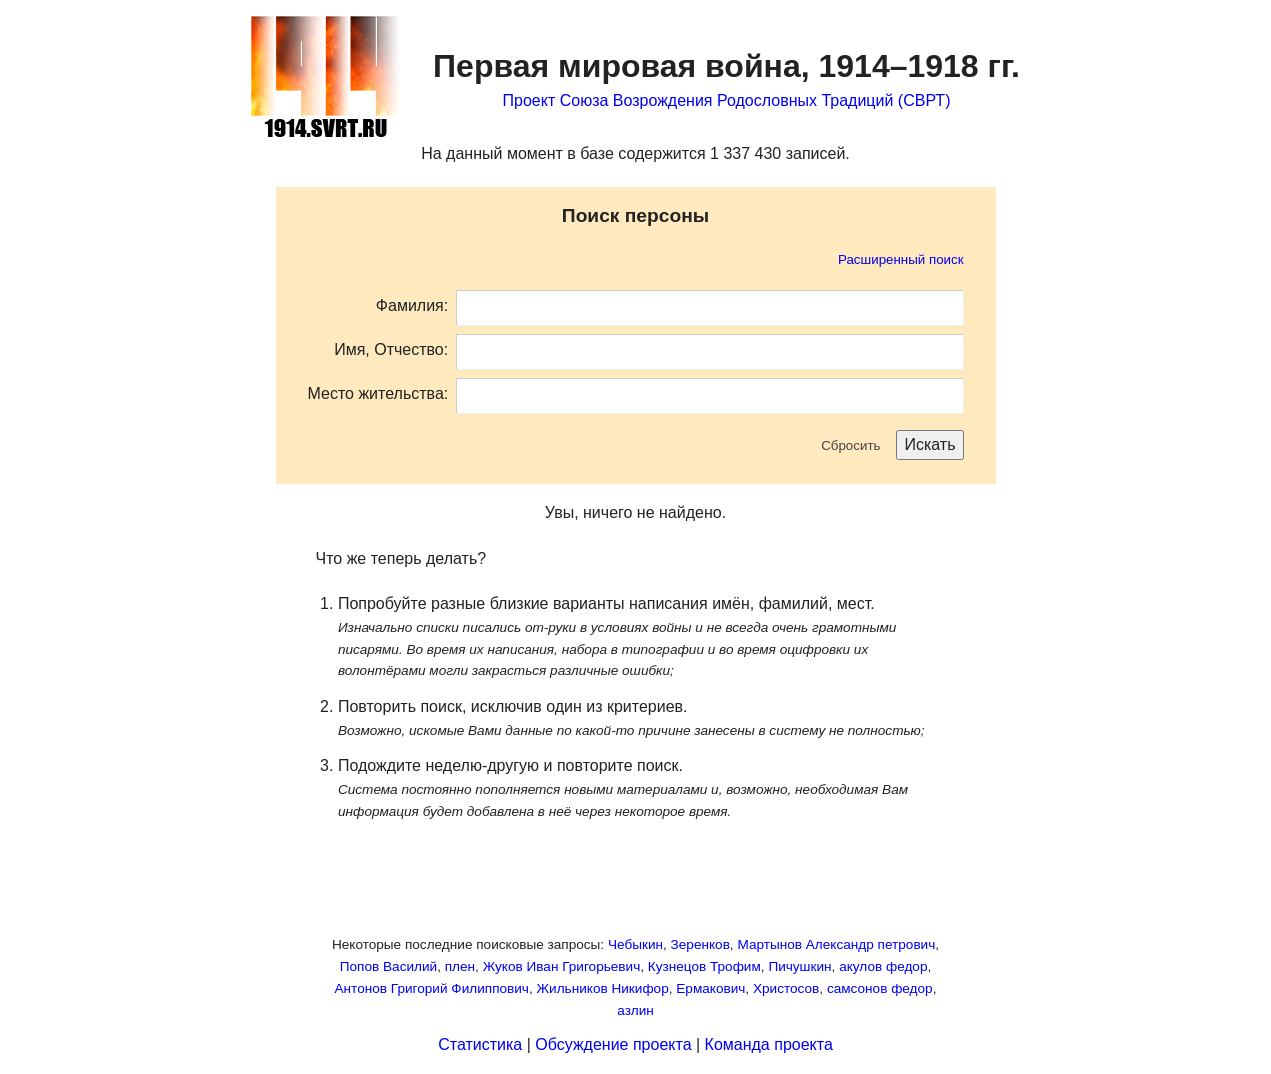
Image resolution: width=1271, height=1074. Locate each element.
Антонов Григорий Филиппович (432, 988)
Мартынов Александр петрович (836, 944)
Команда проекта (769, 1044)
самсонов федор (880, 988)
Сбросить (850, 445)
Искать (929, 444)
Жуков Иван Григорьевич (562, 966)
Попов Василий (388, 966)
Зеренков (700, 944)
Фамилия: (412, 305)
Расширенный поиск (901, 259)
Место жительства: (378, 393)
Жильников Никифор (603, 988)
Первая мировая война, (726, 66)
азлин (635, 1010)
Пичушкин (799, 966)
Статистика (480, 1044)
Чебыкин (635, 944)
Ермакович (710, 988)
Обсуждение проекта (613, 1044)
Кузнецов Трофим (704, 966)
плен (460, 966)
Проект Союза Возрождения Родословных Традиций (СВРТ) (727, 100)
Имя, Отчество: (391, 349)
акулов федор (883, 966)
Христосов (786, 988)
